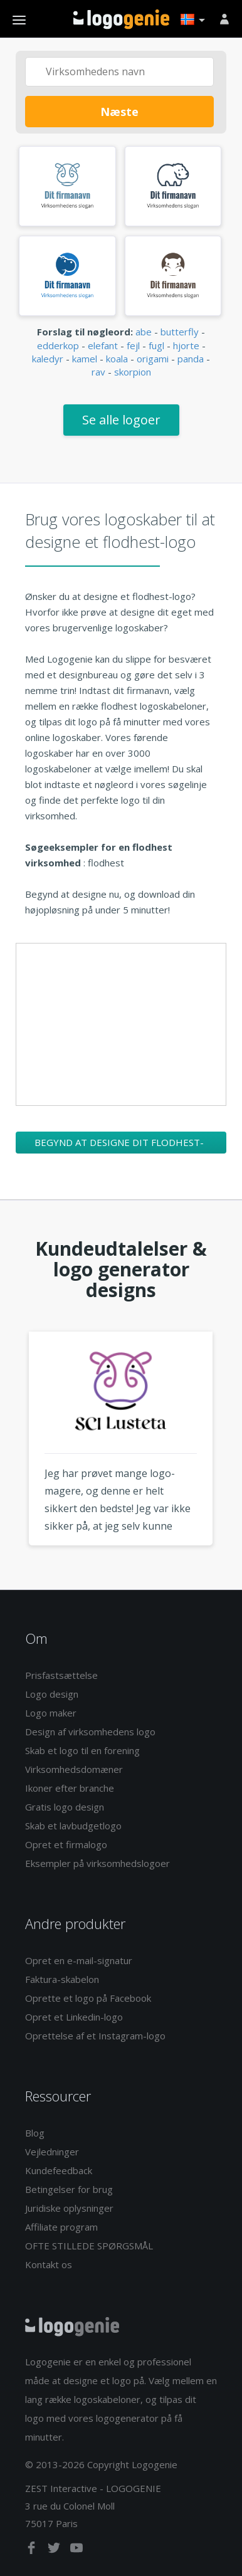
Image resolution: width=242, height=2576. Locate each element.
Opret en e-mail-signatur (78, 1960)
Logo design (51, 1694)
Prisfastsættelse (61, 1675)
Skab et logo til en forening (82, 1750)
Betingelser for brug (69, 2189)
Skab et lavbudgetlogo (73, 1825)
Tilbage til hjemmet (121, 19)
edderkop (58, 345)
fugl (156, 345)
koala (117, 358)
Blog (35, 2133)
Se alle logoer (121, 419)
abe (143, 331)
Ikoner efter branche (69, 1788)
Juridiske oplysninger (69, 2208)
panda (190, 358)
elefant (103, 345)
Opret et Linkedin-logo (74, 2017)
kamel (84, 358)
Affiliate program (61, 2227)
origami (153, 358)
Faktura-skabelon (62, 1979)
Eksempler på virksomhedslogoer (97, 1863)
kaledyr (47, 358)
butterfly (179, 331)
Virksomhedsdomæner (74, 1769)
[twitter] (55, 2550)
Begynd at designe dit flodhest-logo (119, 1145)
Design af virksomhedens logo (90, 1731)
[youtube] (76, 2550)
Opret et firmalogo (66, 1844)
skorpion (132, 371)
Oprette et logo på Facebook (88, 1998)
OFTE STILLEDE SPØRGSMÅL (89, 2245)
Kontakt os (48, 2264)
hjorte (186, 345)
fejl (133, 345)
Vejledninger (52, 2151)
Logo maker (50, 1712)
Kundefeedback (58, 2170)
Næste (119, 111)
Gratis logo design (64, 1807)
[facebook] (32, 2550)
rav (98, 371)
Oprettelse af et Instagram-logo (95, 2035)
